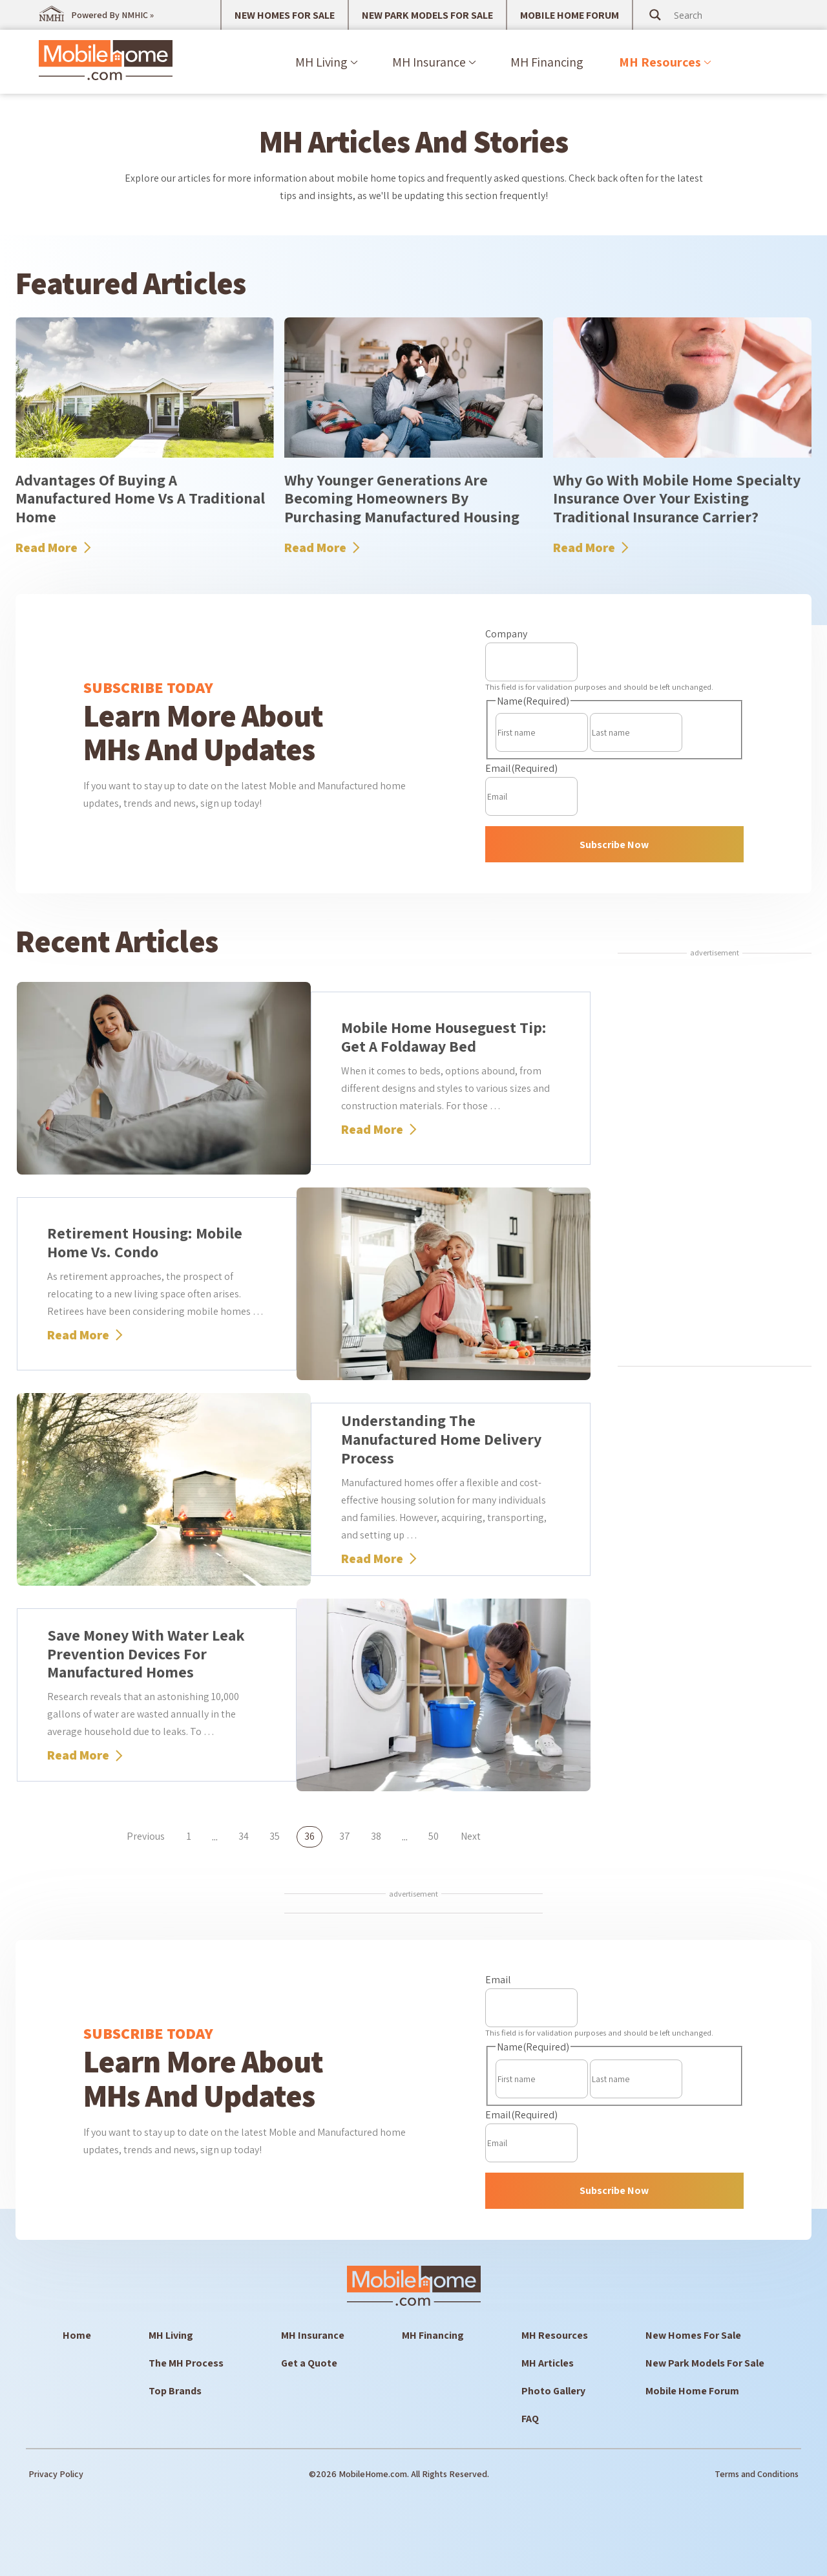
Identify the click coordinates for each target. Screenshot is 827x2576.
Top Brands (175, 2391)
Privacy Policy (55, 2474)
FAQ (530, 2418)
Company (506, 634)
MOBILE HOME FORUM (569, 15)
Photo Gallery (553, 2391)
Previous (146, 1836)
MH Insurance (429, 62)
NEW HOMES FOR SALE (285, 15)
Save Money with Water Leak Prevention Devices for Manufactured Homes (146, 1653)
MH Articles (547, 2363)
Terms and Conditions (757, 2474)
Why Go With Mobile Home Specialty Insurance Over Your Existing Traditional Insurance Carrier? (677, 498)
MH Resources (660, 62)
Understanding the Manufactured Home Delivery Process (441, 1439)
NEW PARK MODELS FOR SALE (427, 15)
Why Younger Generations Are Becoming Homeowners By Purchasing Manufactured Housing (401, 498)
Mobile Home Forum (692, 2391)
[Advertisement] (714, 1162)
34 (243, 1836)
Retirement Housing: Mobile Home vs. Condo (144, 1242)
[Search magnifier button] (655, 15)
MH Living (321, 62)
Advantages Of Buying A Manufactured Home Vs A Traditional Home (140, 498)
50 (433, 1836)
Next (471, 1836)
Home (77, 2335)
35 (274, 1836)
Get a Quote (309, 2363)
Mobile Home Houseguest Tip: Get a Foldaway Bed (444, 1036)
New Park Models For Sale (704, 2363)
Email (521, 768)
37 (344, 1836)
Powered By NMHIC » (112, 15)
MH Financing (546, 62)
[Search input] (723, 15)
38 (376, 1836)
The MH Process (186, 2363)
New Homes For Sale (693, 2335)
